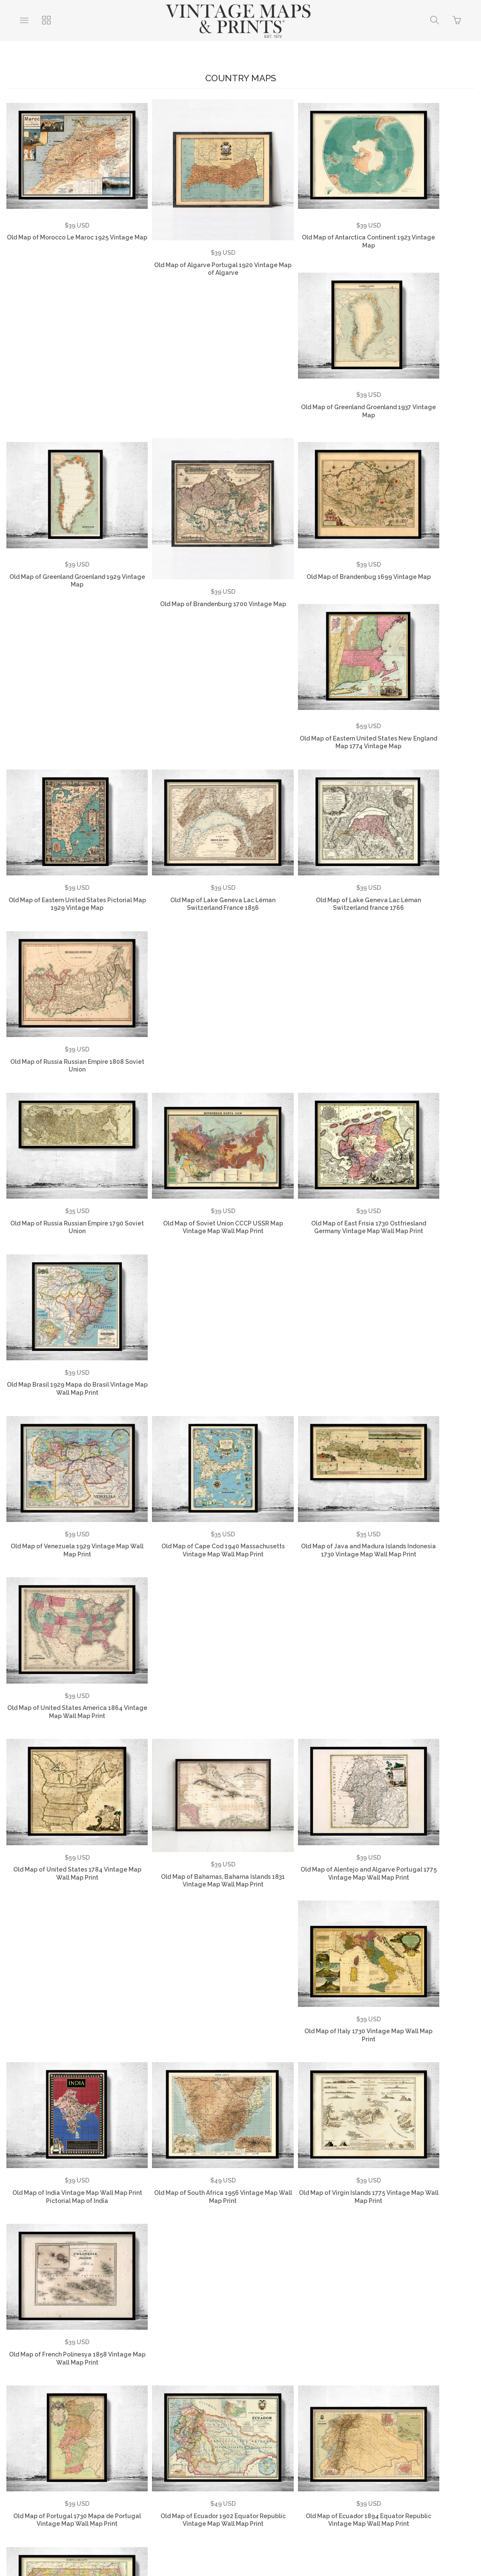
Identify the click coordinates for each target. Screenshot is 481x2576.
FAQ (136, 2433)
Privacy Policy (178, 2433)
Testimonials (95, 2433)
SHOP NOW (314, 2446)
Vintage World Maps (337, 2433)
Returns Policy (233, 2433)
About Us (48, 2433)
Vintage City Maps (174, 2446)
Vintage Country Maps (414, 2433)
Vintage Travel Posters (248, 2446)
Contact (281, 2433)
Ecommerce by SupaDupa (247, 2538)
